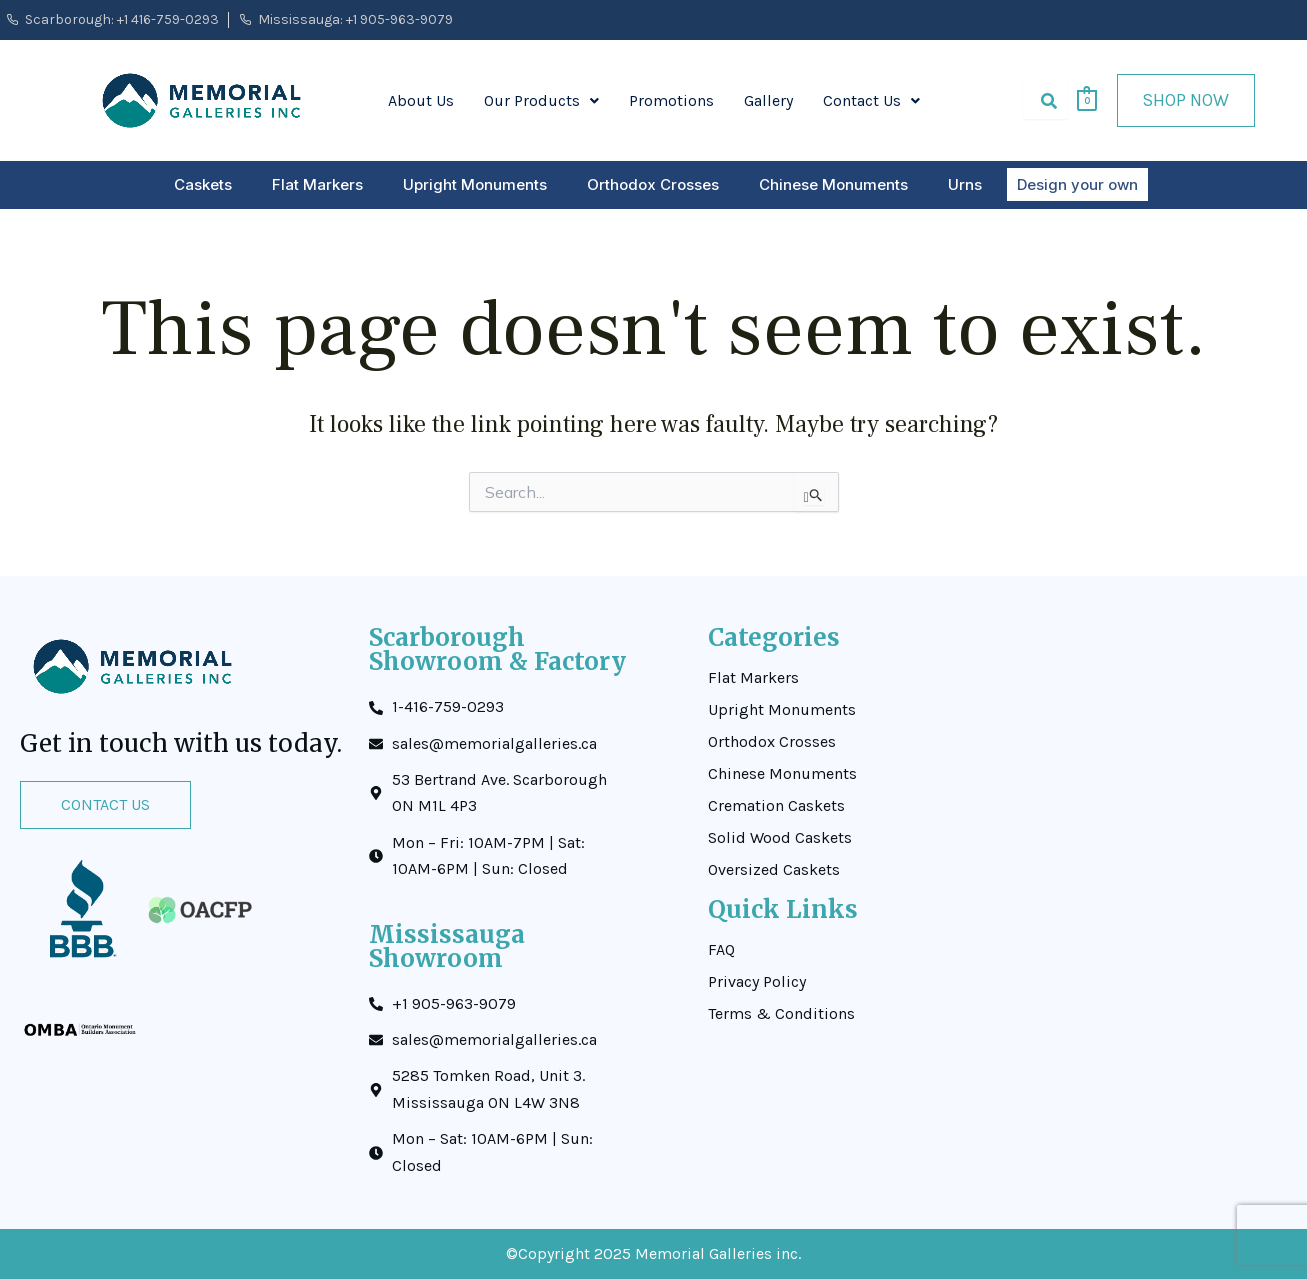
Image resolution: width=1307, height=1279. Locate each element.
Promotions (671, 100)
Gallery (768, 100)
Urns (965, 184)
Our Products (541, 100)
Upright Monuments (475, 184)
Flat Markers (317, 184)
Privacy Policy (757, 982)
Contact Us (871, 100)
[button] (541, 101)
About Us (421, 100)
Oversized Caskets (774, 870)
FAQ (721, 950)
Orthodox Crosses (653, 184)
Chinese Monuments (833, 184)
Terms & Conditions (781, 1014)
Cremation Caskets (776, 806)
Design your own (1077, 184)
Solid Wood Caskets (780, 838)
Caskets (203, 184)
